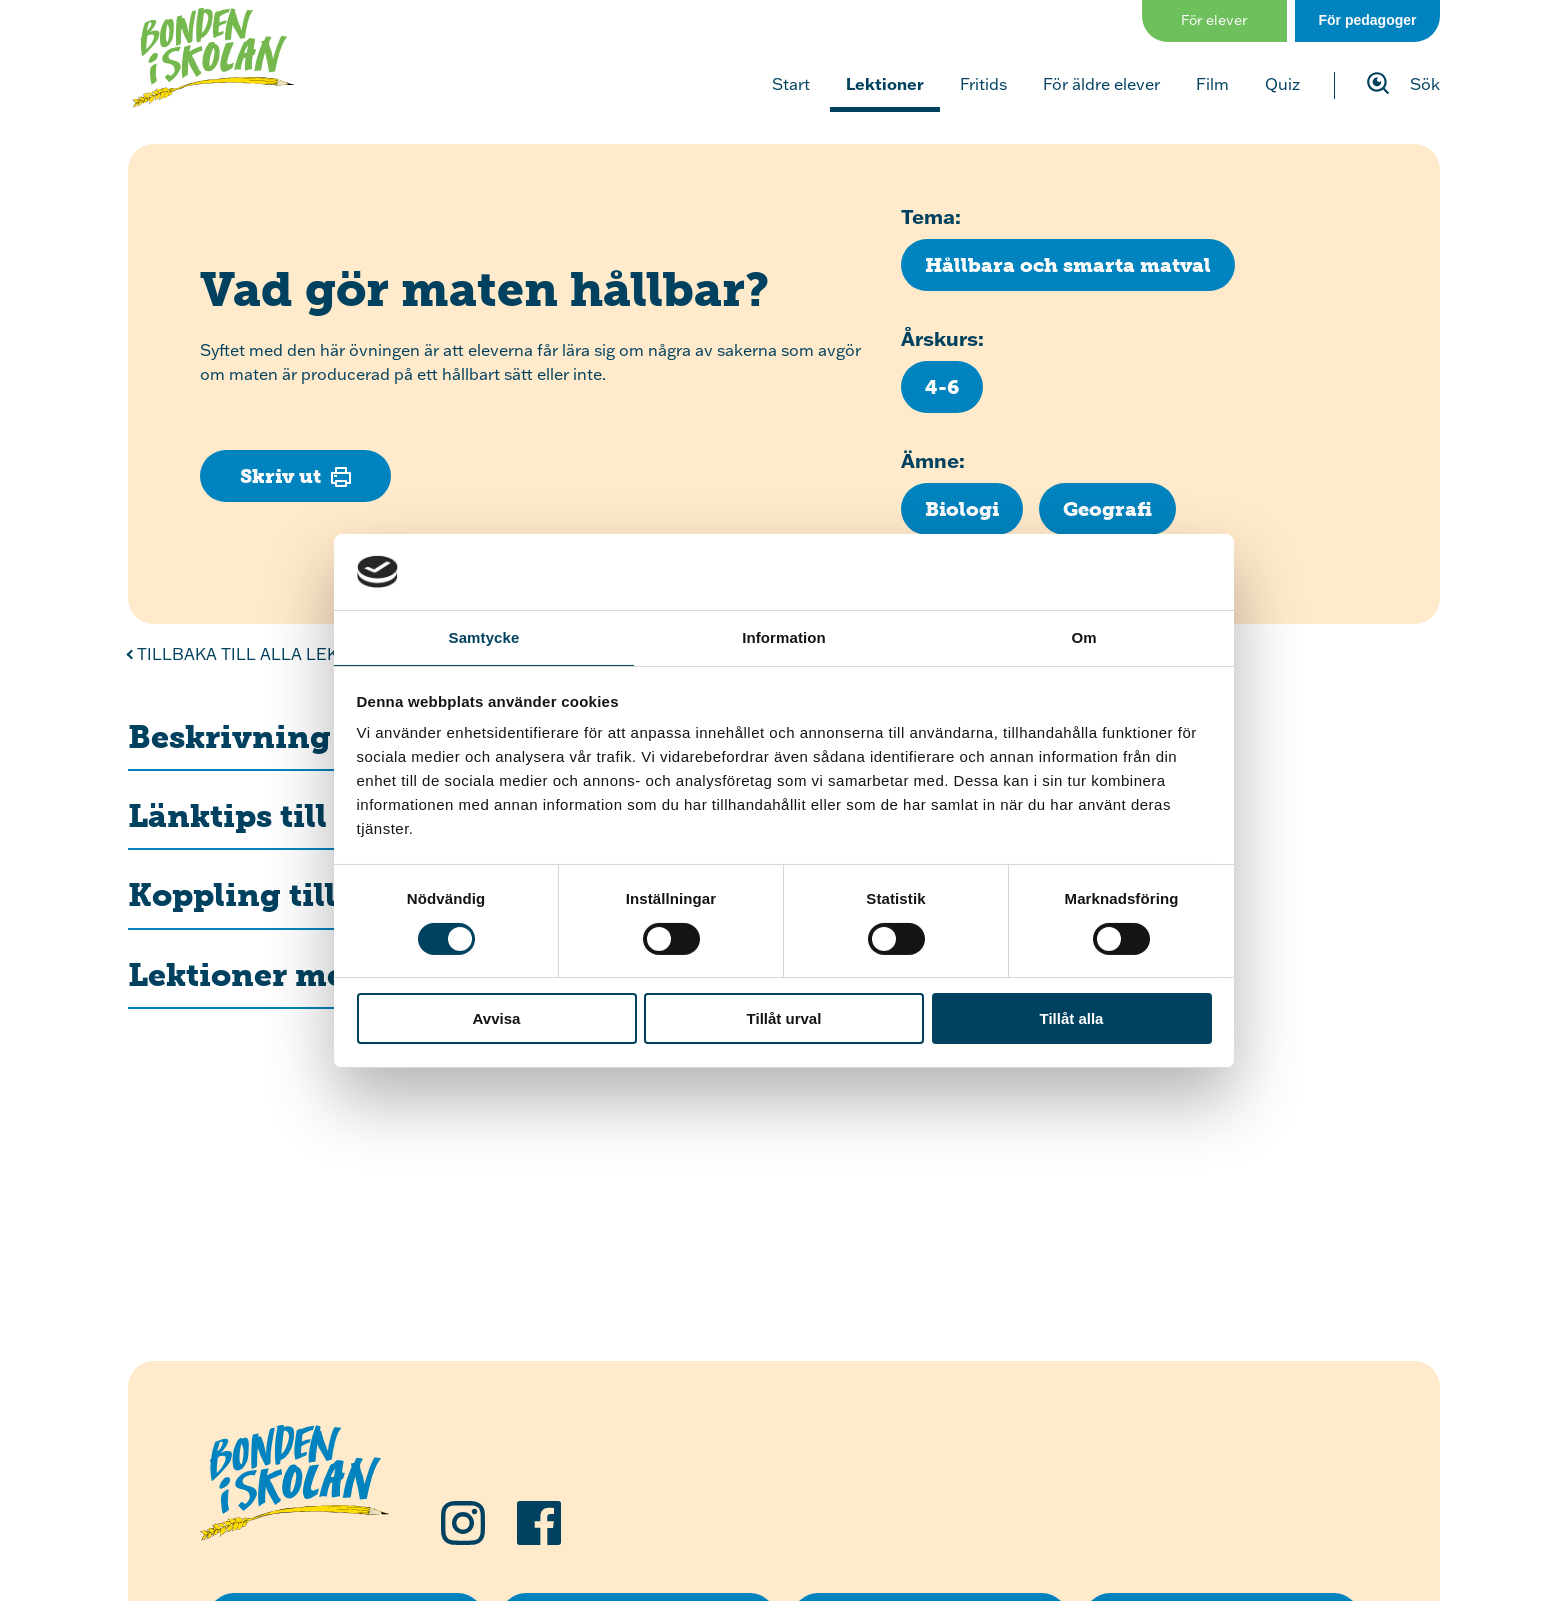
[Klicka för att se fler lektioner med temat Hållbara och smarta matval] (1068, 265)
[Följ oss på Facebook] (539, 1523)
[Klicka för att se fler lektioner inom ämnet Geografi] (1107, 509)
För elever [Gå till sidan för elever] (1214, 20)
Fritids (983, 84)
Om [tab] (1083, 637)
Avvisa (497, 1018)
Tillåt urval (784, 1018)
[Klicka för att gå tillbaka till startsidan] (213, 58)
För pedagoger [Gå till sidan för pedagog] (1367, 20)
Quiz (1282, 84)
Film (1212, 84)
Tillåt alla (1072, 1018)
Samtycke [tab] (484, 637)
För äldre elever (1101, 84)
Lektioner (885, 83)
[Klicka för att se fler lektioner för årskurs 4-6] (942, 387)
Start (791, 84)
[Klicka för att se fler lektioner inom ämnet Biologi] (962, 509)
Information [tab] (784, 637)
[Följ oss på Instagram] (463, 1523)
